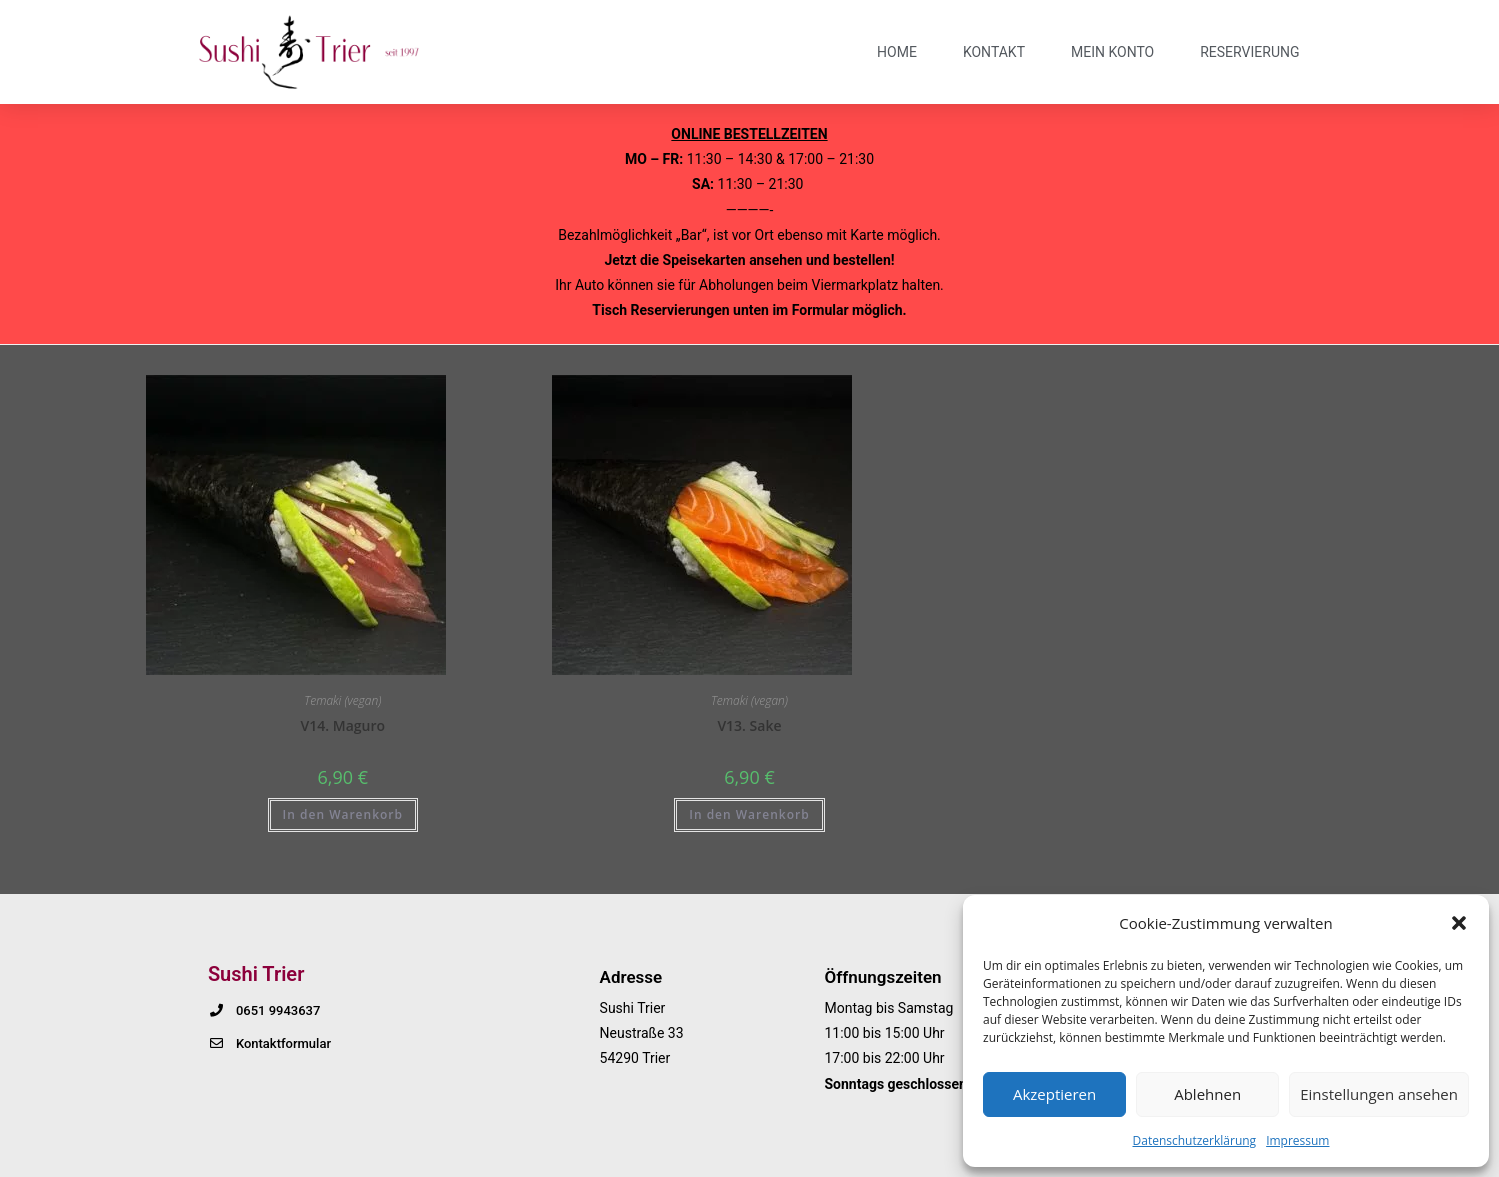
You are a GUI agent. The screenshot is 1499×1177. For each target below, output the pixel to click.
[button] (1459, 923)
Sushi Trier (256, 974)
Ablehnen (1207, 1094)
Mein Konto (1112, 52)
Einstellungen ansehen (1379, 1094)
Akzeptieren (1054, 1094)
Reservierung (1249, 52)
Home (897, 52)
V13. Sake (749, 725)
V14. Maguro (343, 725)
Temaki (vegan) (342, 700)
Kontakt (994, 52)
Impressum (1297, 1140)
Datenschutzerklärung (1195, 1140)
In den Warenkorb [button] (343, 814)
